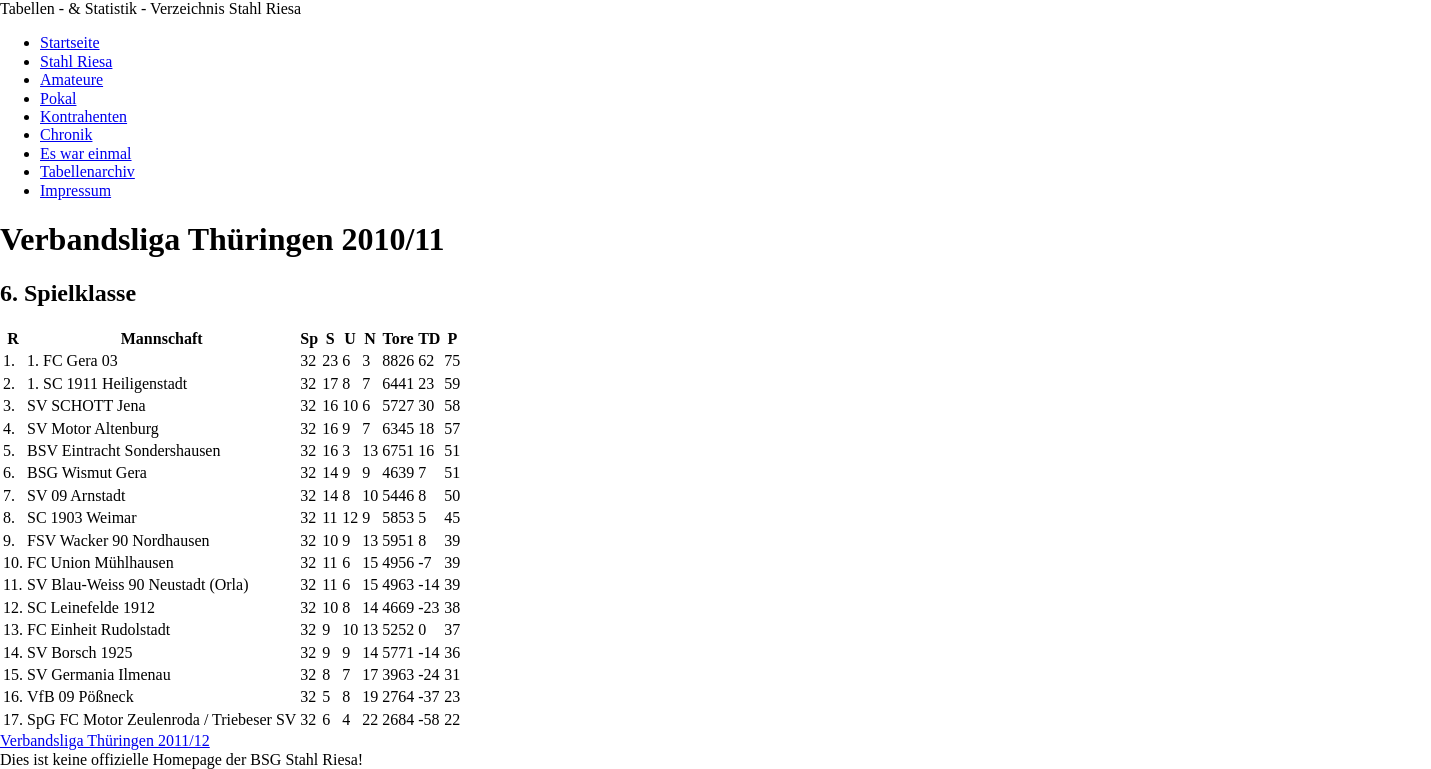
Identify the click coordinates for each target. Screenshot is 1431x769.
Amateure (71, 79)
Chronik (66, 134)
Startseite (70, 42)
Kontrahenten (83, 116)
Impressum (75, 190)
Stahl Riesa (76, 61)
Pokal (58, 98)
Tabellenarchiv (87, 171)
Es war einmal (86, 153)
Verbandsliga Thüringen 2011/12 (105, 740)
